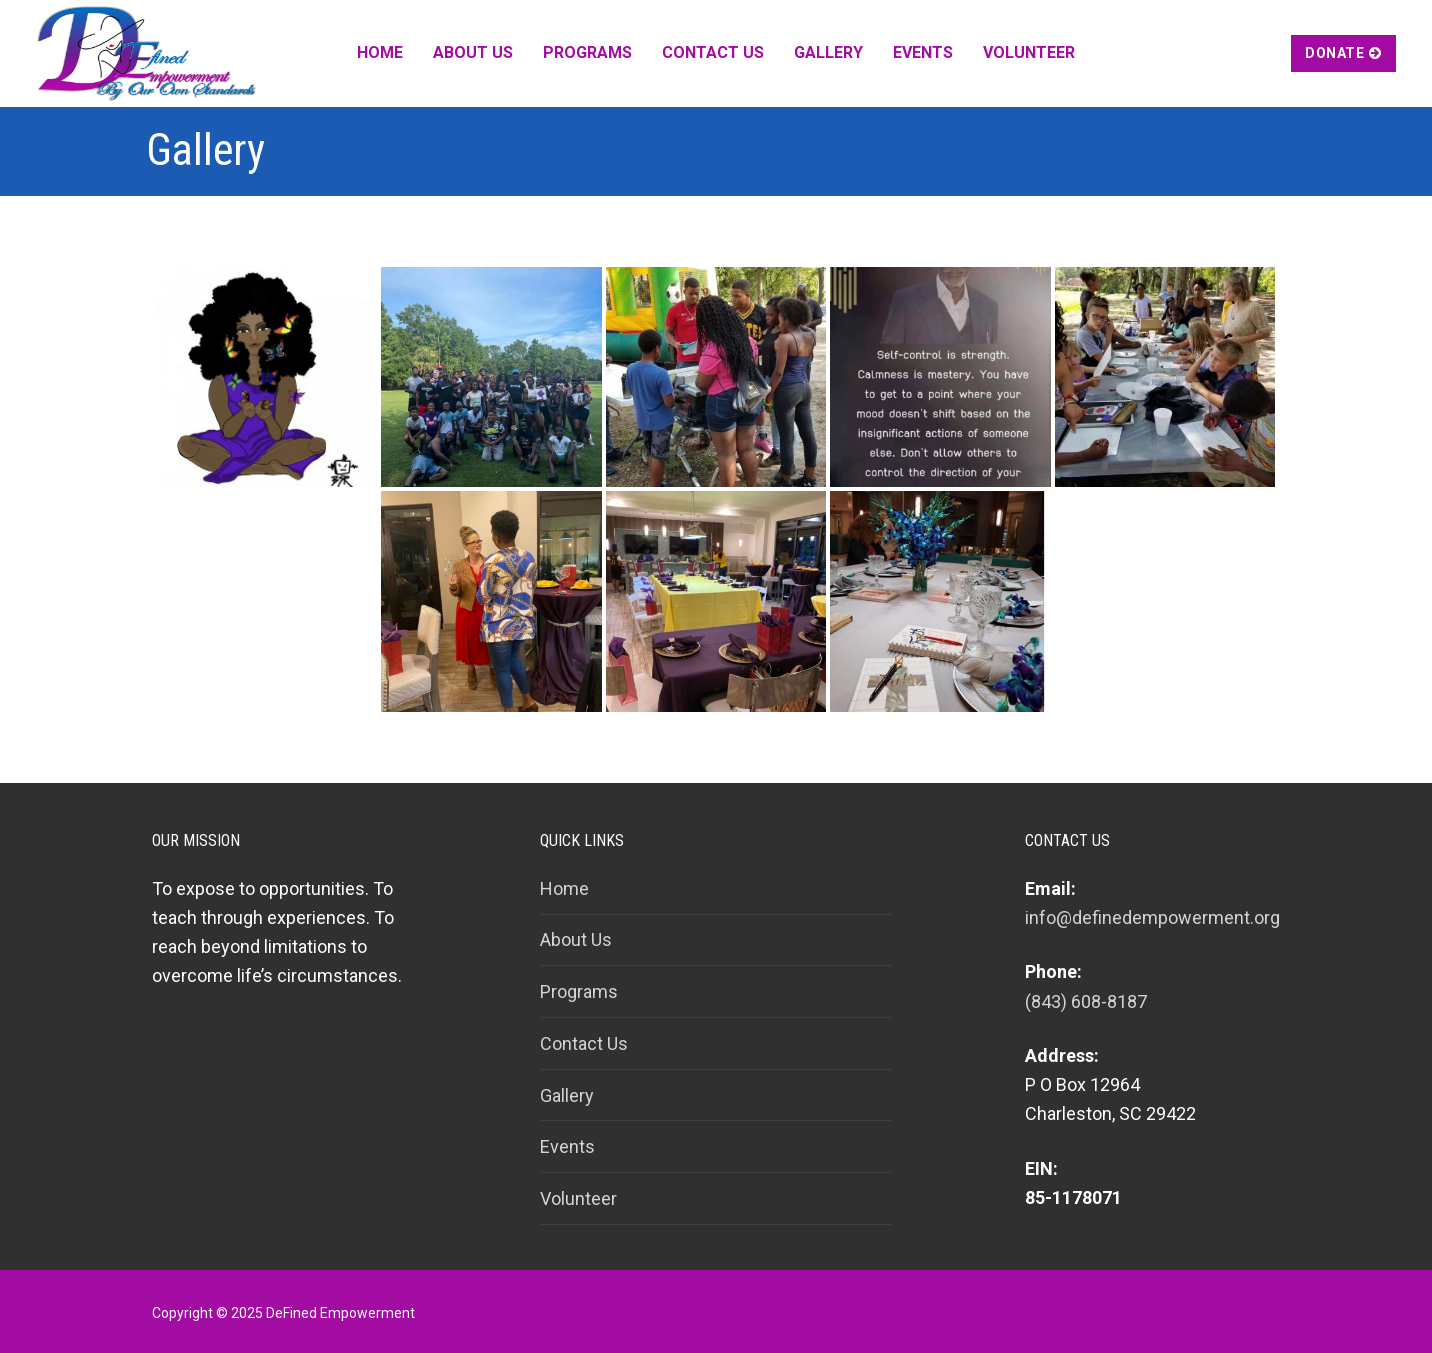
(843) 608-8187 (1086, 1001)
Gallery (567, 1095)
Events (567, 1146)
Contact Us (584, 1043)
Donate (1343, 53)
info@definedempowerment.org (1152, 917)
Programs (579, 991)
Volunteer (578, 1198)
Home (564, 888)
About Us (576, 939)
